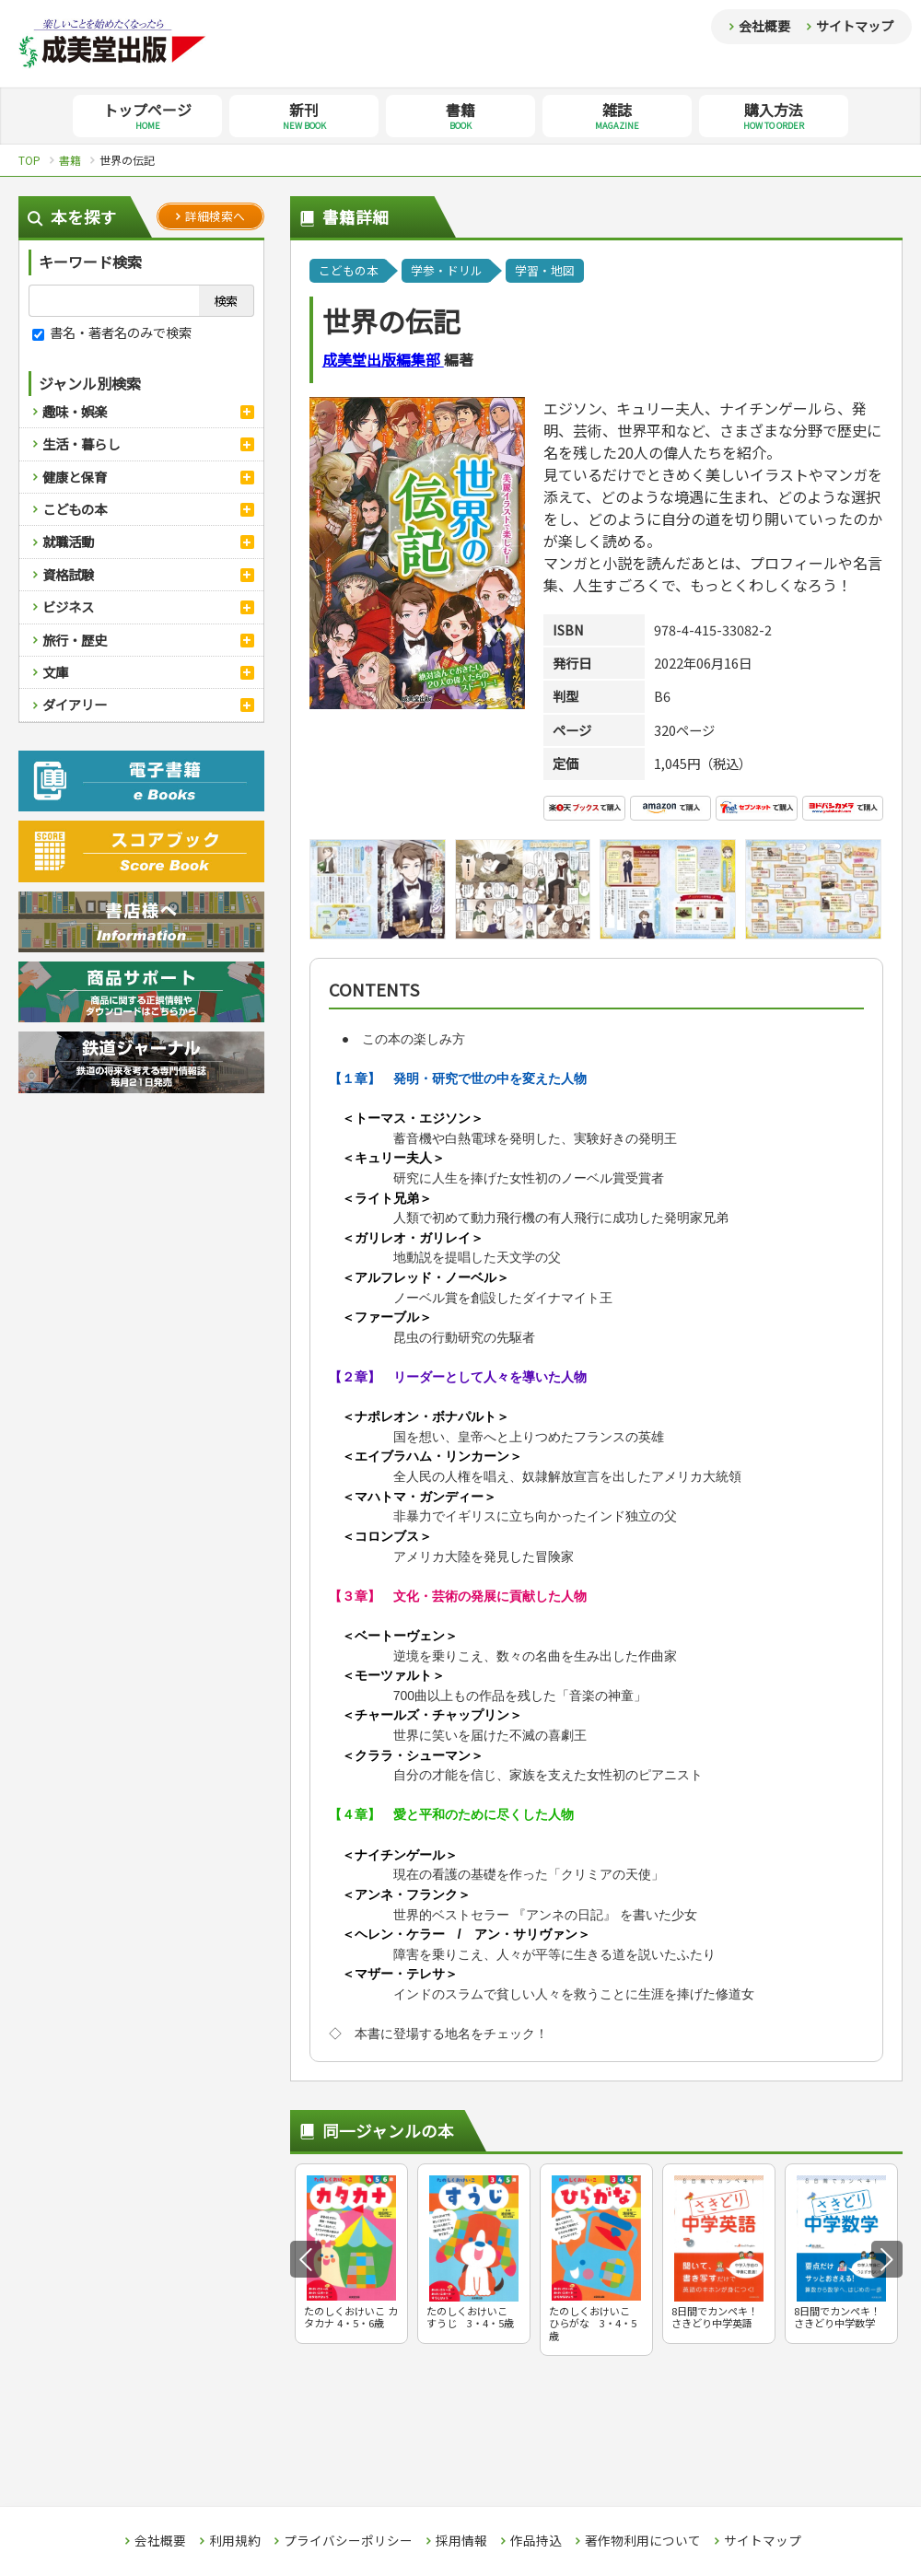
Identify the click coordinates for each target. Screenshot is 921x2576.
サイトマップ (854, 26)
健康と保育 (74, 476)
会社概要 (764, 26)
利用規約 (235, 2541)
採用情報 (461, 2541)
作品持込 (536, 2541)
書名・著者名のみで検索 (112, 332)
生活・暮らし (81, 443)
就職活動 (68, 541)
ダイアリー (74, 704)
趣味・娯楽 (74, 411)
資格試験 (68, 574)
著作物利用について (643, 2541)
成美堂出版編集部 (383, 359)
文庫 (55, 672)
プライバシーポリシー (348, 2541)
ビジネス (68, 606)
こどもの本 (74, 509)
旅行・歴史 (74, 639)
